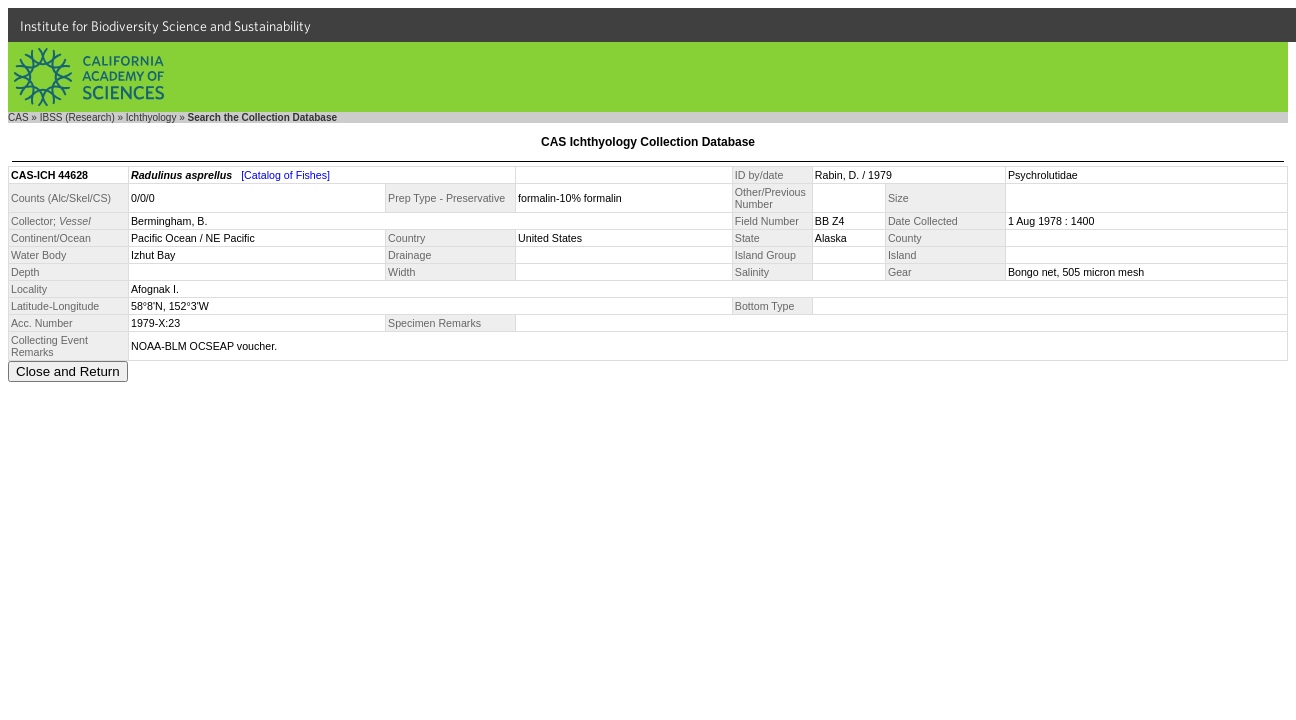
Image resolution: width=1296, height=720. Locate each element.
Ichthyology (151, 117)
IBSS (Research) (77, 117)
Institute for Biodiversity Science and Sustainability (165, 26)
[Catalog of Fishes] (285, 175)
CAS (18, 117)
